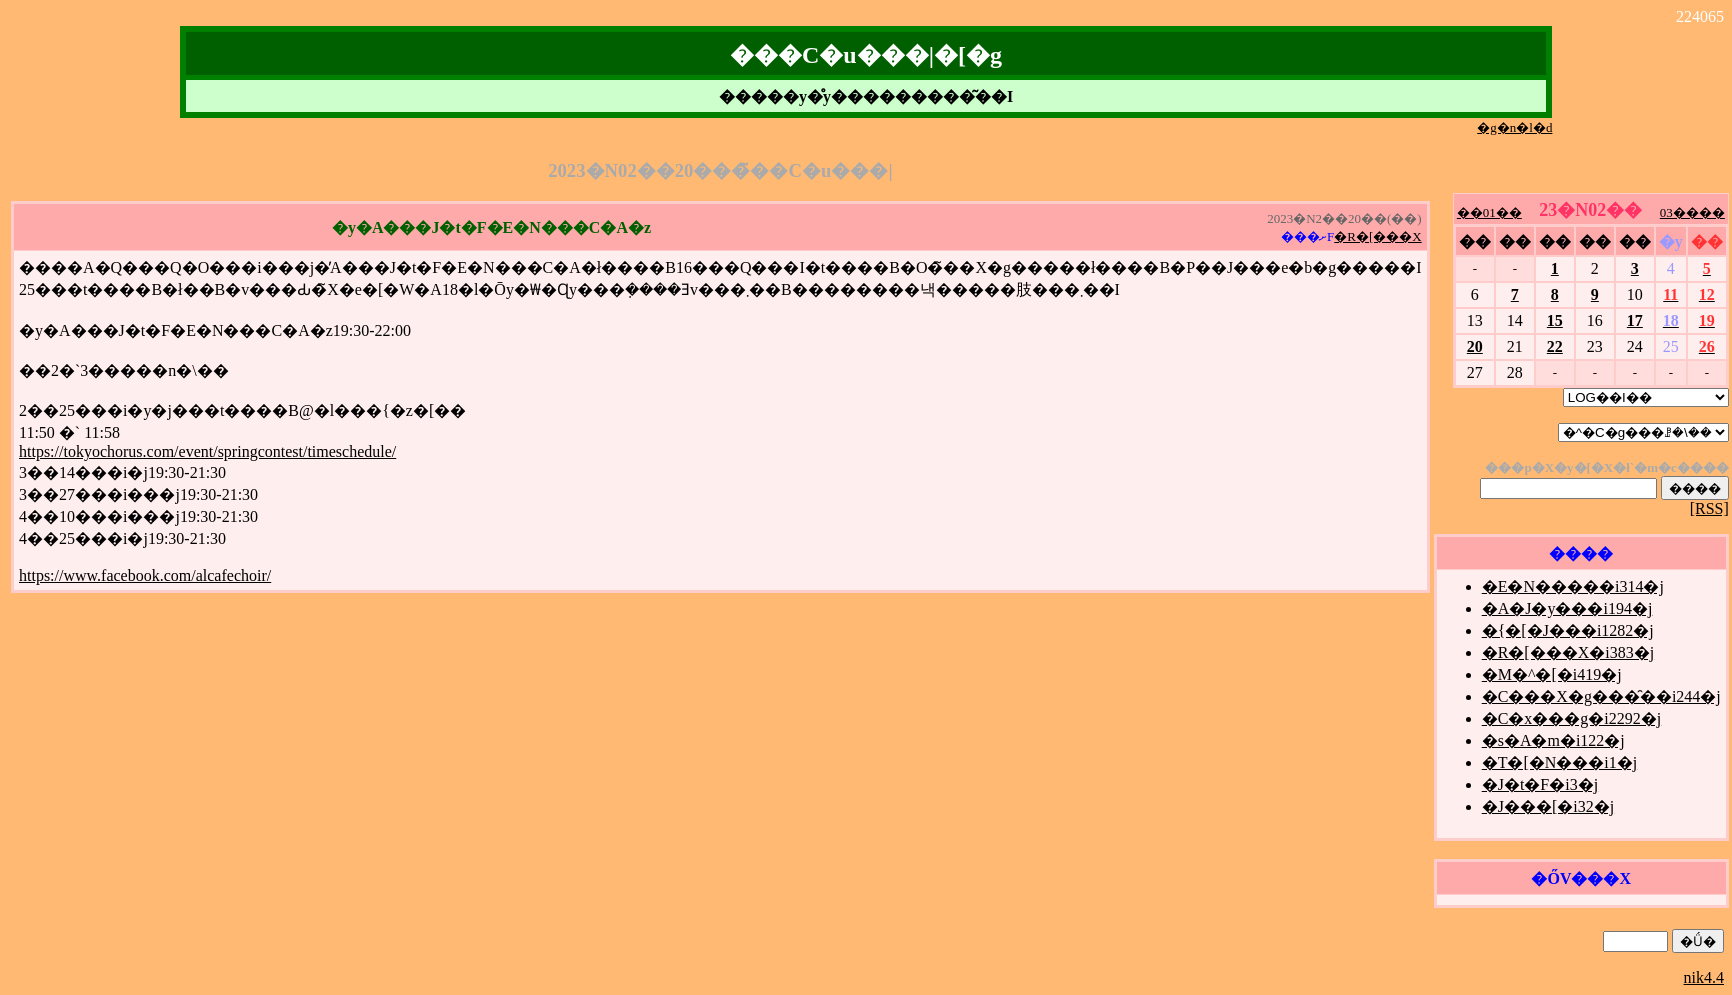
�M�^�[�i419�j (1552, 674)
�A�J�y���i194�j (1567, 608)
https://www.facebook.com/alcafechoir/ (145, 575)
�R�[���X (1377, 236)
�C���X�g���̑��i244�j (1601, 696)
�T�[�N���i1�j (1560, 762)
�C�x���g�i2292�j (1572, 718)
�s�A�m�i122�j (1553, 740)
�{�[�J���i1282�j (1568, 630)
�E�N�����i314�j (1573, 586)
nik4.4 (1704, 977)
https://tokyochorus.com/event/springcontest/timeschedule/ (207, 451)
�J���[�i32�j (1548, 806)
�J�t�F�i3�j (1540, 784)
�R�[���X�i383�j (1568, 652)
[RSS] (1709, 508)
